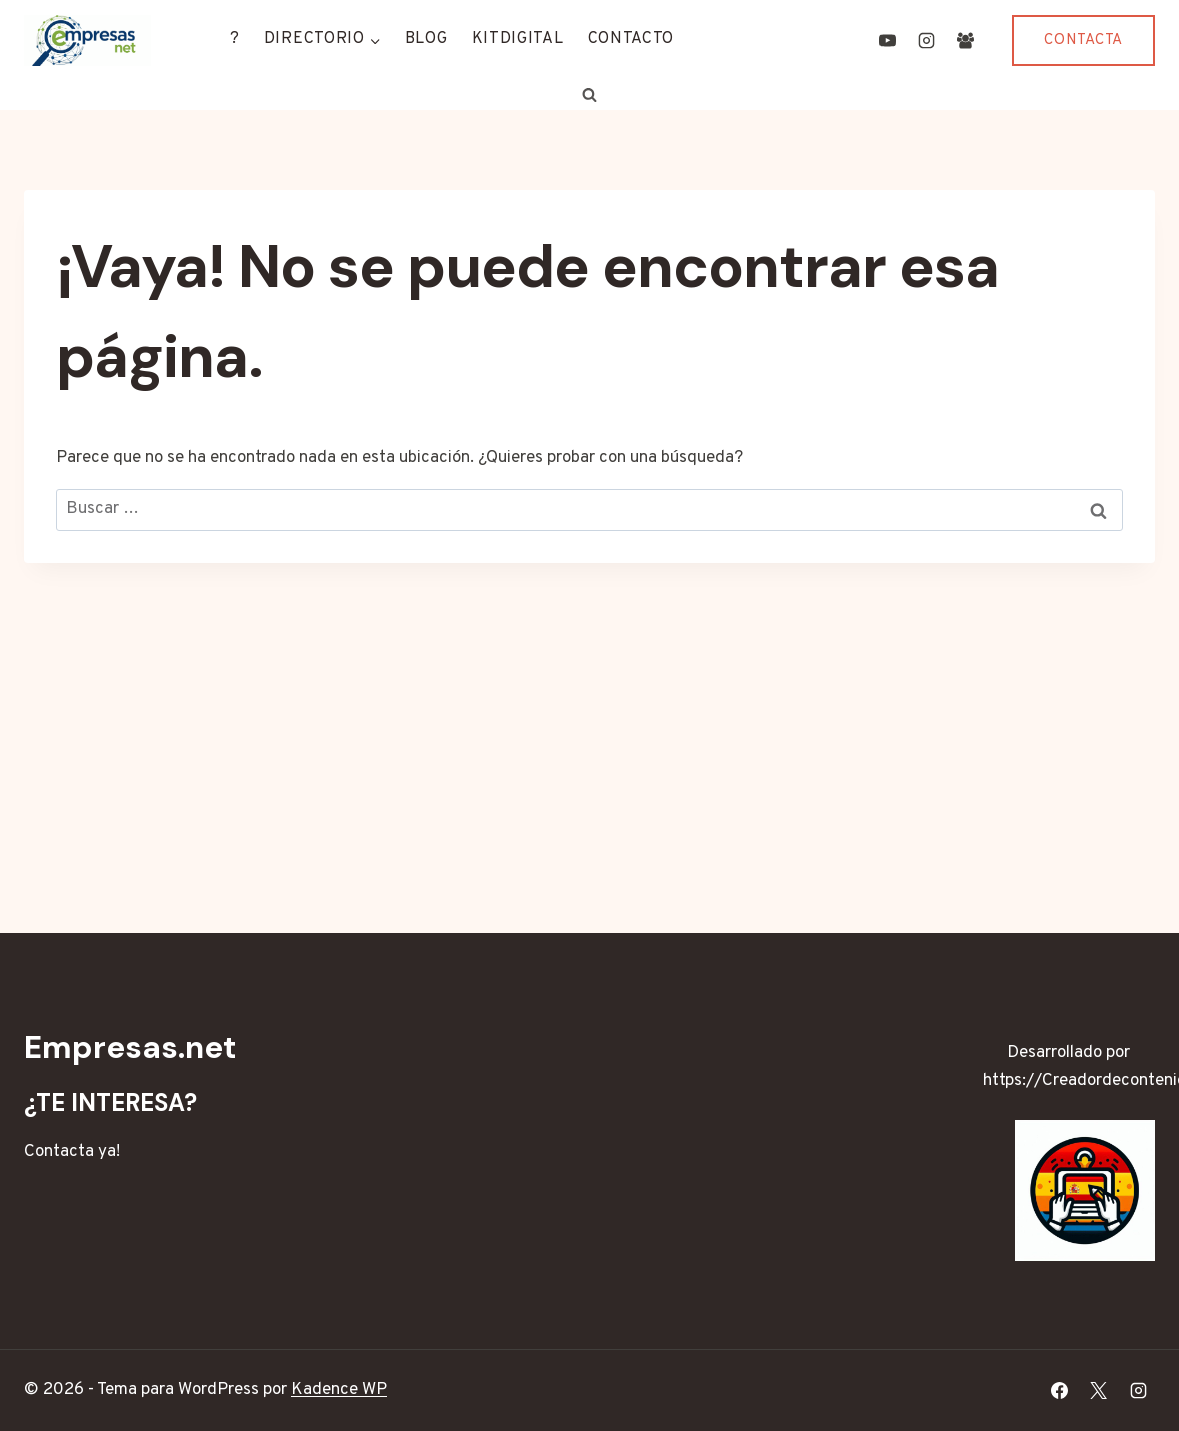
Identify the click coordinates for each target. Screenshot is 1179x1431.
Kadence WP (339, 1390)
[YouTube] (887, 40)
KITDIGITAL (518, 39)
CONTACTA (1083, 40)
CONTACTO (631, 39)
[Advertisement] (589, 713)
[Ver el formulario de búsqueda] (590, 95)
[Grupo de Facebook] (965, 40)
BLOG (426, 39)
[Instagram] (926, 40)
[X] (1099, 1391)
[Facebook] (1060, 1391)
